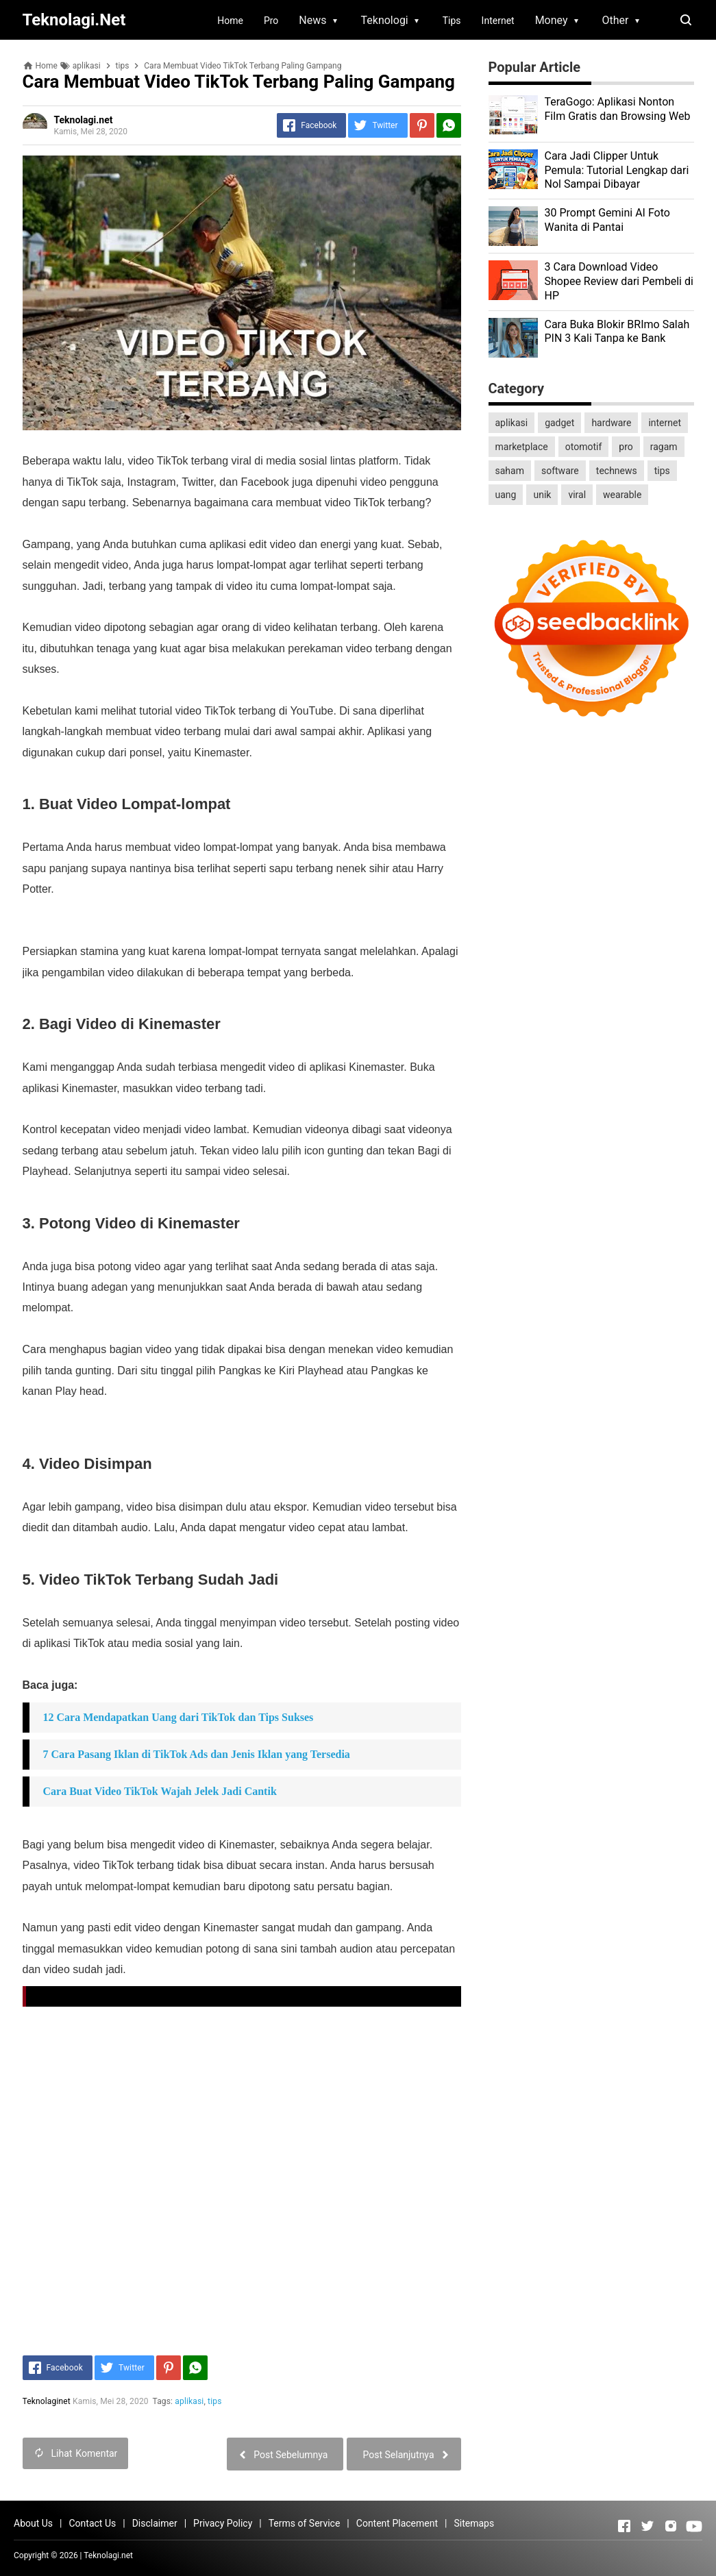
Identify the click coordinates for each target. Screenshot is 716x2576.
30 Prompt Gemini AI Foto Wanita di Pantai (607, 220)
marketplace (521, 446)
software (560, 470)
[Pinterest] (422, 125)
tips (214, 2401)
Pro (271, 20)
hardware (611, 422)
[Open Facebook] (624, 2526)
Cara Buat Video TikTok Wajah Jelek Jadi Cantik (160, 1791)
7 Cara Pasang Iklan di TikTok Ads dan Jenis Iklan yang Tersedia (196, 1754)
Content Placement (397, 2523)
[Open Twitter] (647, 2526)
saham (509, 470)
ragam (664, 446)
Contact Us (92, 2523)
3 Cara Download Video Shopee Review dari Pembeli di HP (619, 281)
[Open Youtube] (694, 2526)
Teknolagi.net (108, 2555)
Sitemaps (474, 2523)
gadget (559, 422)
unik (542, 494)
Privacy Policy (222, 2523)
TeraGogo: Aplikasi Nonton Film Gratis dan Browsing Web (618, 109)
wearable (622, 494)
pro (625, 446)
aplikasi (189, 2401)
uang (506, 494)
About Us (33, 2523)
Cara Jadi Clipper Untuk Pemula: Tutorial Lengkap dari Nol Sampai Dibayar (617, 170)
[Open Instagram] (671, 2526)
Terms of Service (305, 2523)
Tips (452, 20)
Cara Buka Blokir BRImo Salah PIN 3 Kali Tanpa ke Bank (617, 331)
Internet (498, 20)
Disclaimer (154, 2523)
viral (577, 494)
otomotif (583, 446)
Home (230, 20)
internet (664, 422)
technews (616, 470)
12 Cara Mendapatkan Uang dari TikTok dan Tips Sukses (178, 1717)
